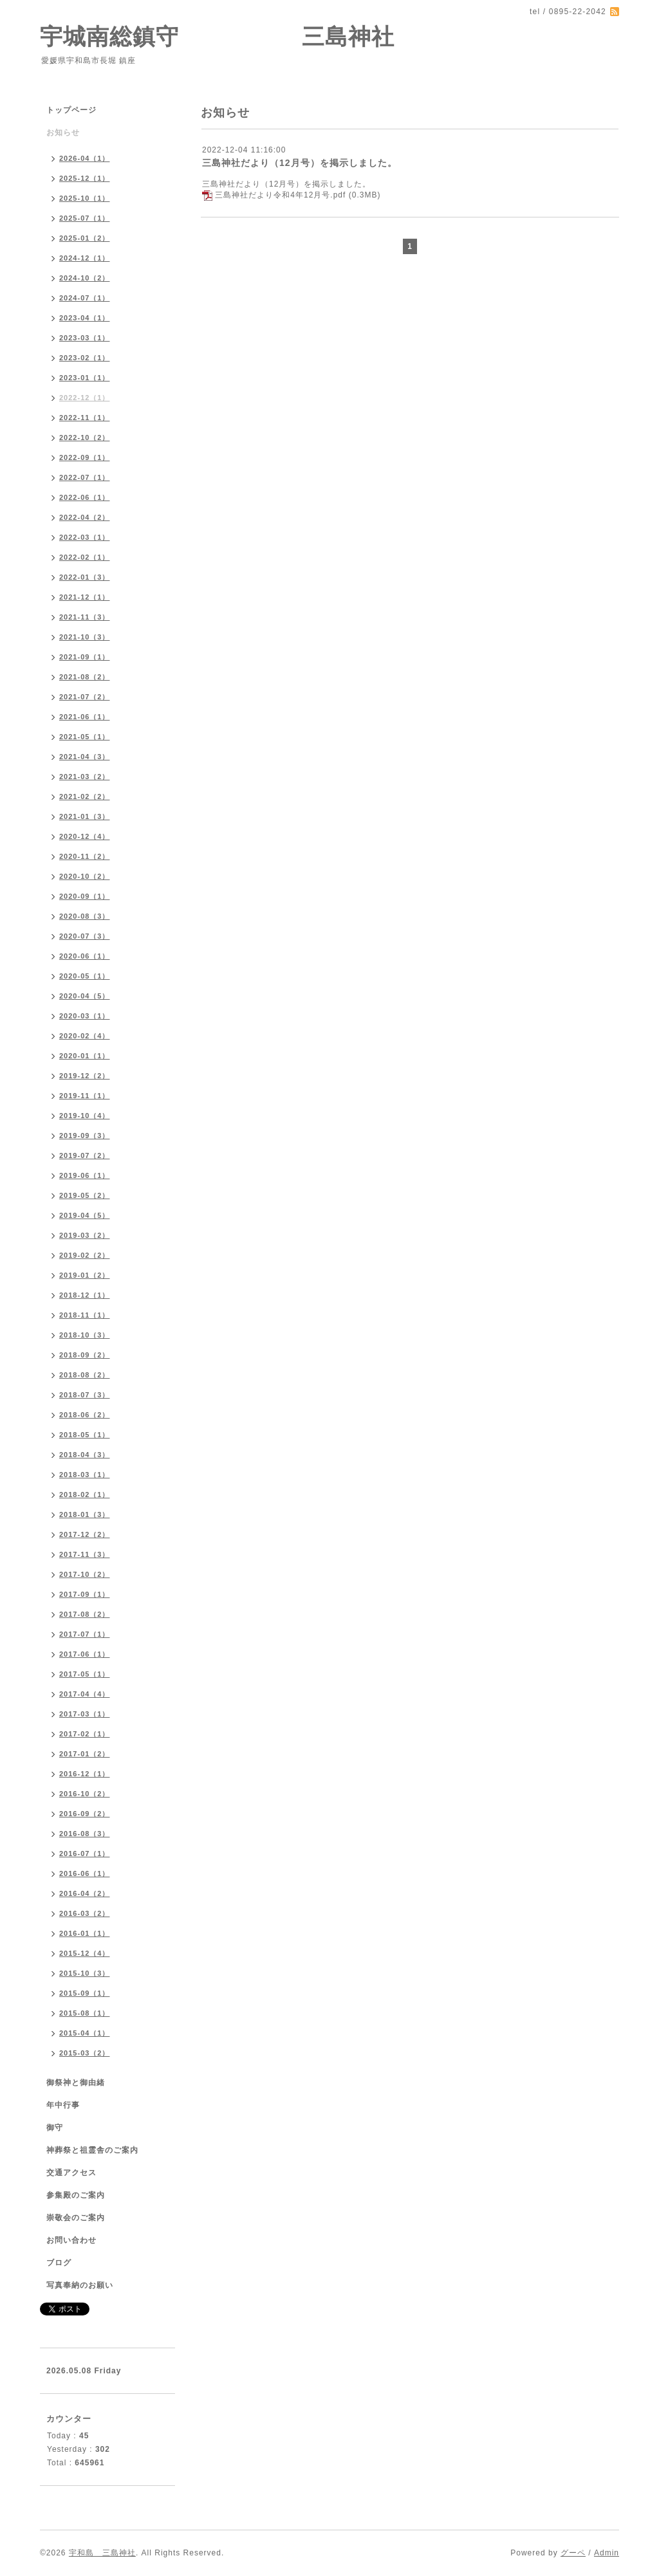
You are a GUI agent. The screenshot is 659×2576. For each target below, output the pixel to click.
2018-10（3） (84, 1335)
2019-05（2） (84, 1195)
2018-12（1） (84, 1295)
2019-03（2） (84, 1235)
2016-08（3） (84, 1833)
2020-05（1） (84, 976)
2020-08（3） (84, 916)
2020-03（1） (84, 1016)
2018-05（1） (84, 1435)
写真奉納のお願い (79, 2285)
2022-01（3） (84, 577)
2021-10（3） (84, 637)
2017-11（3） (84, 1554)
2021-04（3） (84, 756)
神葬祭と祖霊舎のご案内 (92, 2150)
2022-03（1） (84, 537)
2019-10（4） (84, 1115)
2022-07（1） (84, 477)
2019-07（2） (84, 1155)
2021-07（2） (84, 697)
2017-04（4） (84, 1694)
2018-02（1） (84, 1494)
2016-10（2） (84, 1794)
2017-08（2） (84, 1614)
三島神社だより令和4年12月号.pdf (280, 194)
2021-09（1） (84, 657)
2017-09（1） (84, 1594)
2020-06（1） (84, 956)
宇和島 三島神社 (102, 2552)
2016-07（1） (84, 1853)
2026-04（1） (84, 158)
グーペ (573, 2552)
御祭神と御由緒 (75, 2082)
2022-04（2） (84, 517)
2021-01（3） (84, 816)
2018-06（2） (84, 1415)
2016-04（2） (84, 1893)
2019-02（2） (84, 1255)
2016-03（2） (84, 1913)
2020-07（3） (84, 936)
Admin (606, 2552)
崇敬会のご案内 (75, 2217)
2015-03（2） (84, 2053)
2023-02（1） (84, 358)
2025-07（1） (84, 218)
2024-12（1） (84, 258)
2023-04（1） (84, 318)
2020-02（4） (84, 1036)
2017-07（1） (84, 1634)
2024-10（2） (84, 278)
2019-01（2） (84, 1275)
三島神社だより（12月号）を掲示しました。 (299, 163)
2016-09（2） (84, 1813)
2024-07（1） (84, 298)
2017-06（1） (84, 1654)
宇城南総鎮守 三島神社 (217, 36)
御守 (54, 2127)
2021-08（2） (84, 677)
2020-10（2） (84, 876)
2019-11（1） (84, 1095)
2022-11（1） (84, 417)
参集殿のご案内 (75, 2195)
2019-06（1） (84, 1175)
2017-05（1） (84, 1674)
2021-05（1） (84, 737)
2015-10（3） (84, 1973)
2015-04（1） (84, 2033)
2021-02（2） (84, 796)
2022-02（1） (84, 557)
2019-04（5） (84, 1215)
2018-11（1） (84, 1315)
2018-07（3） (84, 1395)
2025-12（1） (84, 178)
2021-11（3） (84, 617)
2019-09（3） (84, 1135)
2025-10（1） (84, 198)
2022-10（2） (84, 437)
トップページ (71, 110)
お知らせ (63, 132)
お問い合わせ (71, 2240)
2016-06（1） (84, 1873)
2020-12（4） (84, 836)
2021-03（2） (84, 776)
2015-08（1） (84, 2013)
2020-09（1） (84, 896)
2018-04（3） (84, 1454)
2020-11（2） (84, 856)
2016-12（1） (84, 1774)
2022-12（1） (84, 397)
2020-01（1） (84, 1056)
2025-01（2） (84, 238)
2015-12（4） (84, 1953)
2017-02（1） (84, 1734)
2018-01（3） (84, 1514)
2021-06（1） (84, 717)
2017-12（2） (84, 1534)
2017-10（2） (84, 1574)
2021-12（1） (84, 597)
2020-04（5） (84, 996)
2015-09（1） (84, 1993)
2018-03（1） (84, 1474)
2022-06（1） (84, 497)
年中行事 (63, 2105)
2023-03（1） (84, 338)
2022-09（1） (84, 457)
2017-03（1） (84, 1714)
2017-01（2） (84, 1754)
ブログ (58, 2262)
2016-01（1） (84, 1933)
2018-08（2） (84, 1375)
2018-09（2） (84, 1355)
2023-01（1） (84, 378)
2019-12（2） (84, 1076)
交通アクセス (71, 2172)
